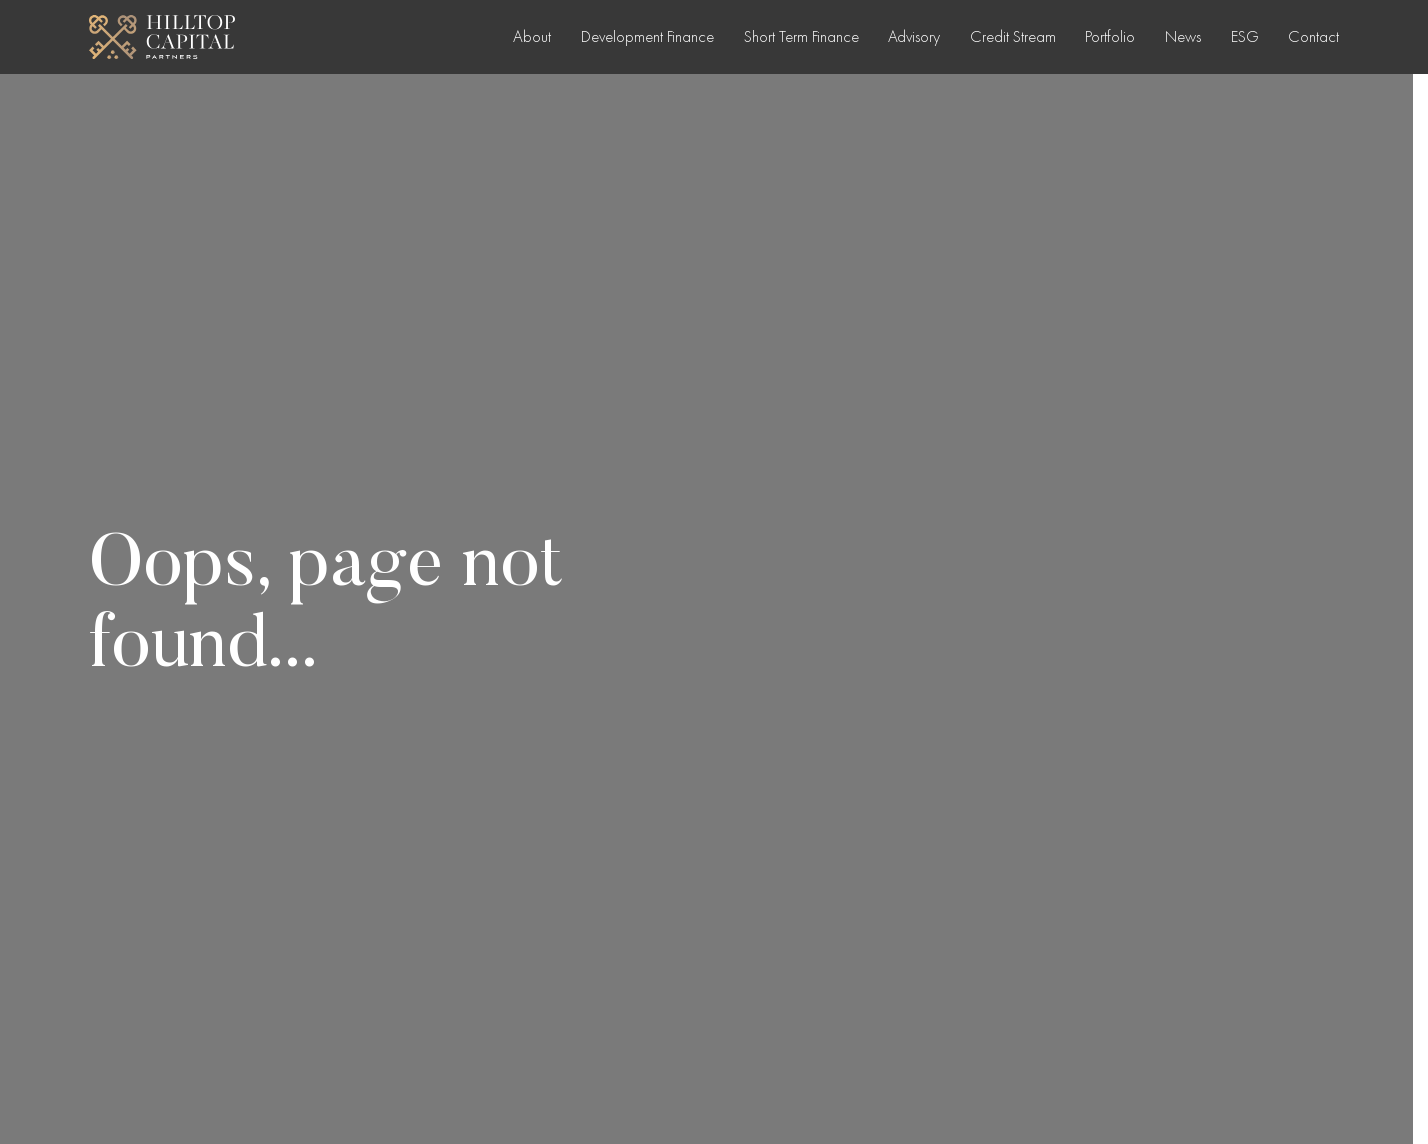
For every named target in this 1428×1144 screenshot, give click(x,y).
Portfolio (1110, 36)
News (1183, 36)
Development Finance (647, 36)
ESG (1245, 36)
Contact (1313, 36)
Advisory (914, 36)
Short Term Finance (801, 36)
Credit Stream (1013, 36)
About (532, 36)
